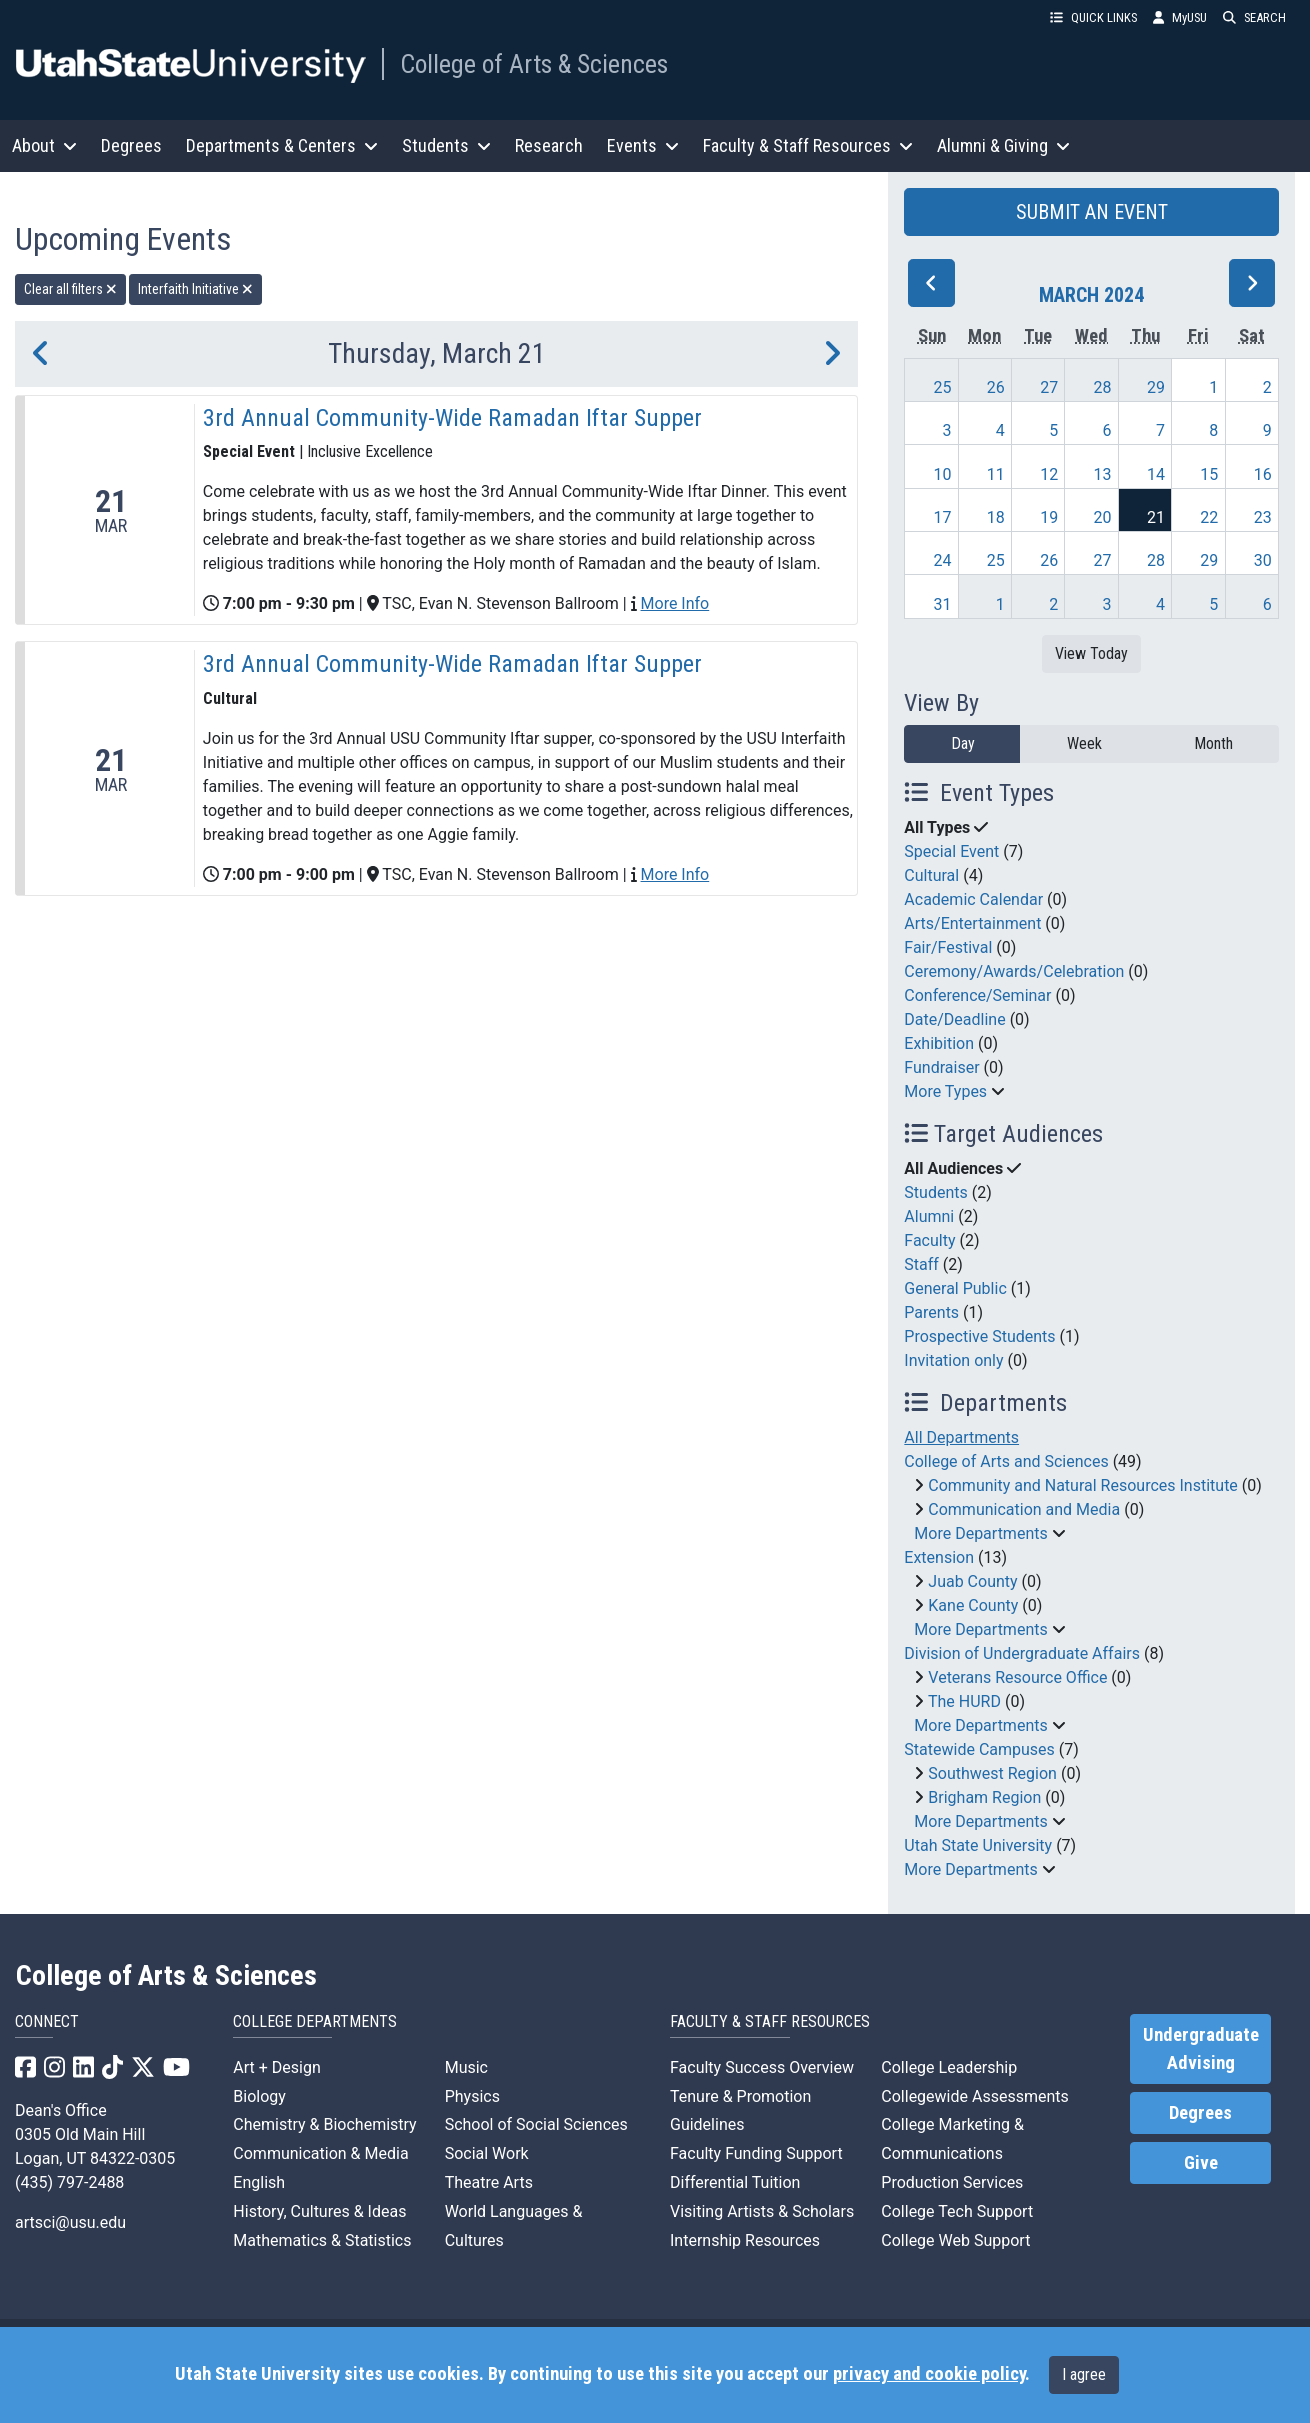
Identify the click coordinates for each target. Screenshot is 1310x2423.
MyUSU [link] (1180, 17)
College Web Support (955, 2240)
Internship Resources (745, 2240)
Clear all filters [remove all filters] (70, 289)
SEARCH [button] (1254, 17)
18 (996, 517)
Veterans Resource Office (1017, 1677)
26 (996, 387)
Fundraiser (941, 1067)
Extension (939, 1557)
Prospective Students (979, 1336)
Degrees (131, 145)
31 (942, 604)
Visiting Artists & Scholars (762, 2211)
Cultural (931, 875)
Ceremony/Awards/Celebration (1014, 971)
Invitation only (953, 1360)
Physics (472, 2096)
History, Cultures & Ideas (319, 2211)
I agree (1084, 2374)
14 (1156, 474)
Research (549, 145)
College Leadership (949, 2067)
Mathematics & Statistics (322, 2240)
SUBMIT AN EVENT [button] (1092, 212)
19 (1049, 517)
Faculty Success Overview (762, 2067)
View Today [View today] (1091, 653)
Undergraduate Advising (1201, 2049)
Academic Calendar (973, 899)
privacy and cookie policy (929, 2374)
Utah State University (978, 1845)
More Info (674, 603)
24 (942, 560)
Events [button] (643, 145)
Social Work (487, 2153)
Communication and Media (1024, 1509)
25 (942, 387)
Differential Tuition (735, 2182)
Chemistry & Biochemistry (324, 2124)
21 (1156, 517)
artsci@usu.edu (70, 2222)
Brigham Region (984, 1797)
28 (1103, 387)
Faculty (929, 1240)
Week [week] (1084, 743)
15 (1209, 474)
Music (466, 2067)
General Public (955, 1288)
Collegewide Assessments (974, 2096)
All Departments (961, 1437)
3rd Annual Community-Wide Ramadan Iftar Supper (452, 418)
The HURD (964, 1701)
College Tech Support (957, 2211)
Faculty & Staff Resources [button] (808, 145)
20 (1103, 517)
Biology (259, 2096)
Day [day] (963, 743)
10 (942, 474)
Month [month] (1213, 743)
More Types (945, 1091)
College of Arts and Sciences (1006, 1461)
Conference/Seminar (977, 995)
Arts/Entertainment (972, 923)
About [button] (44, 145)
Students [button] (446, 145)
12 (1049, 474)
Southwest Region (992, 1773)
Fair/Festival (948, 947)
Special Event (951, 851)
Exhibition (939, 1043)
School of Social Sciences (536, 2124)
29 (1156, 387)
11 (996, 474)
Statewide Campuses (979, 1749)
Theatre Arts (489, 2182)
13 (1103, 474)
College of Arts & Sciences (534, 64)
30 (1263, 560)
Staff (921, 1264)
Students (935, 1192)
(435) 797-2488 (69, 2182)
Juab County (972, 1581)
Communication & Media (320, 2153)
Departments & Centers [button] (282, 145)
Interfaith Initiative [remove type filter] (195, 289)
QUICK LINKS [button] (1093, 17)
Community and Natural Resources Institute (1083, 1485)
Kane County (973, 1605)
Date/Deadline (954, 1019)
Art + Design (276, 2067)
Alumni (929, 1216)
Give (1201, 2163)
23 (1263, 517)
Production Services (952, 2182)
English (259, 2182)
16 (1263, 474)
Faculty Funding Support (756, 2153)
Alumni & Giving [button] (1003, 145)
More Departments (980, 1533)
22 (1209, 517)
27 (1049, 387)
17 (942, 517)
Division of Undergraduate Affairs (1022, 1653)
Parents (931, 1312)
